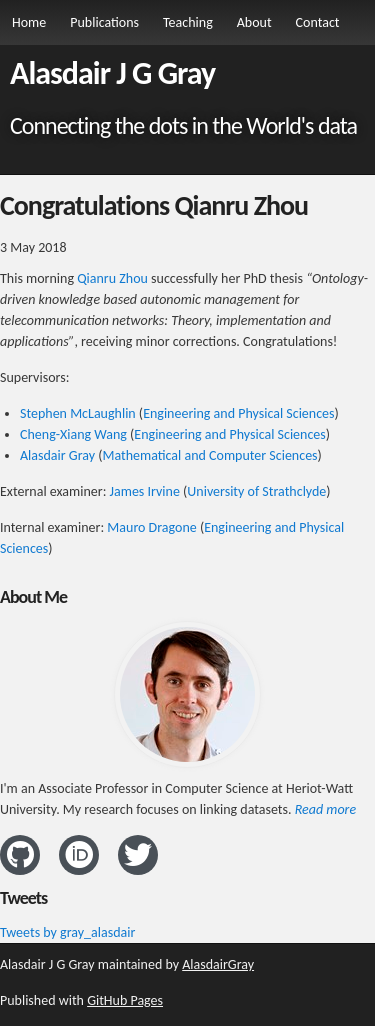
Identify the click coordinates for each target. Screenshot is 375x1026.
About (254, 22)
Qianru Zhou (112, 278)
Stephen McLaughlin (78, 413)
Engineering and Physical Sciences (238, 413)
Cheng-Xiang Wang (73, 434)
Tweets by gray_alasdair (67, 932)
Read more (325, 809)
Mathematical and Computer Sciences (209, 455)
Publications (104, 22)
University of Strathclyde (256, 491)
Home (29, 22)
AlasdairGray (218, 964)
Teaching (188, 22)
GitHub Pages (125, 1000)
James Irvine (145, 491)
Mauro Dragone (151, 527)
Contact (318, 22)
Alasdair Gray (57, 455)
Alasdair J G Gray (112, 73)
